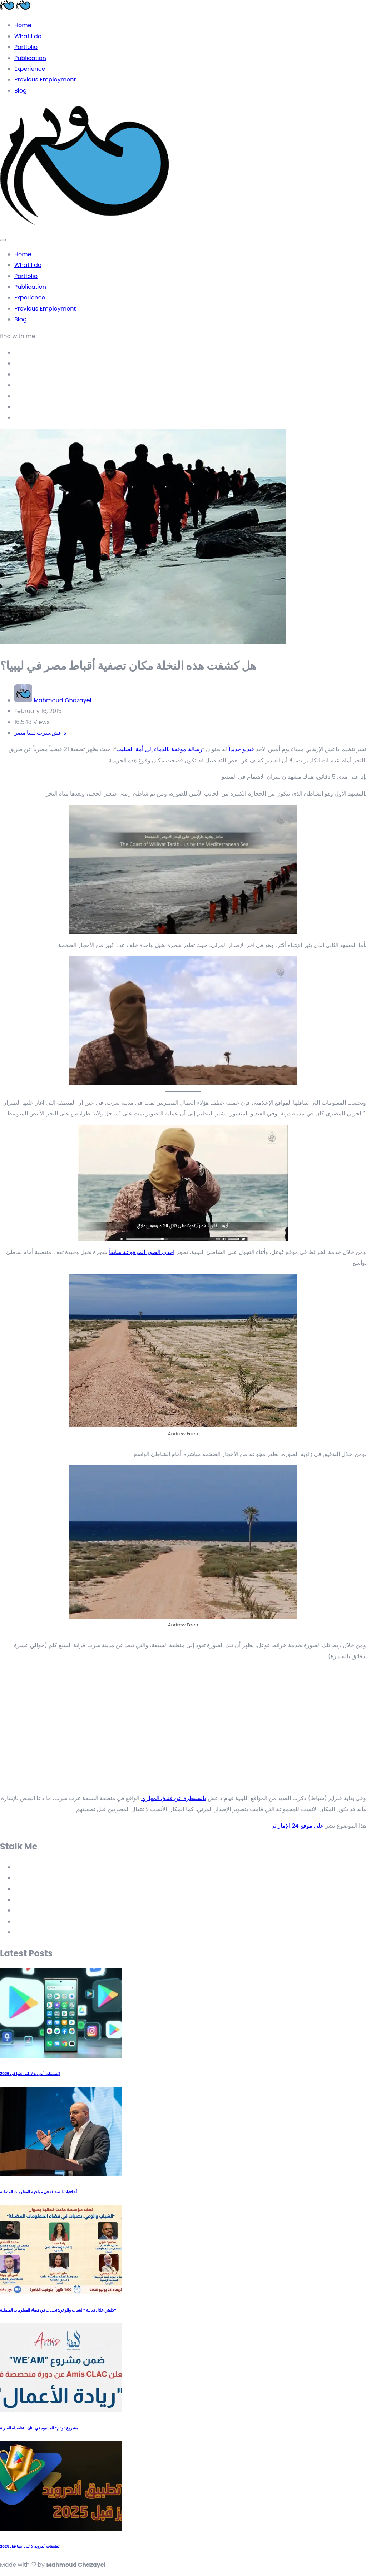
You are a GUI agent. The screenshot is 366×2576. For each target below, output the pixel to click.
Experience (29, 69)
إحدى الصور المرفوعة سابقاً (142, 1252)
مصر (20, 733)
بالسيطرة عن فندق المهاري (173, 1798)
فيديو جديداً (242, 749)
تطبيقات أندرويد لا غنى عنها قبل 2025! (30, 2546)
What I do (27, 36)
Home (22, 25)
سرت (43, 733)
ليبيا (31, 733)
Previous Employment (45, 79)
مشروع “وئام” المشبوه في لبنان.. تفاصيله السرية (39, 2428)
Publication (30, 58)
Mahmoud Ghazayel (62, 700)
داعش (58, 733)
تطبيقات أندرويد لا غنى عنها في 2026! (30, 2073)
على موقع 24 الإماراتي (297, 1826)
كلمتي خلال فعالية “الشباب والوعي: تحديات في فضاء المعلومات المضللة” (58, 2310)
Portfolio (26, 47)
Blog (20, 90)
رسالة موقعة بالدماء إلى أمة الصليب (159, 749)
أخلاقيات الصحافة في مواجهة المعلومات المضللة (38, 2192)
